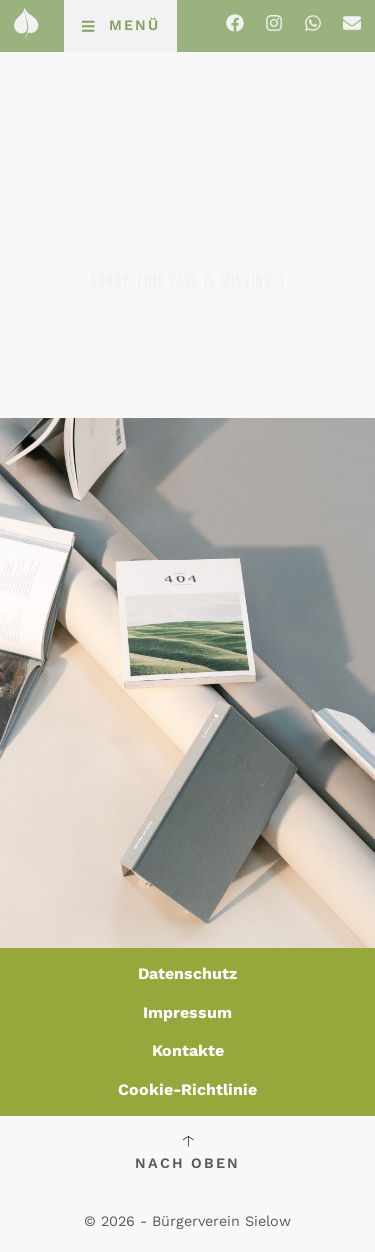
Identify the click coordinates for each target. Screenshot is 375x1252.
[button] (120, 26)
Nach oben (187, 1163)
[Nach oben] (188, 1141)
